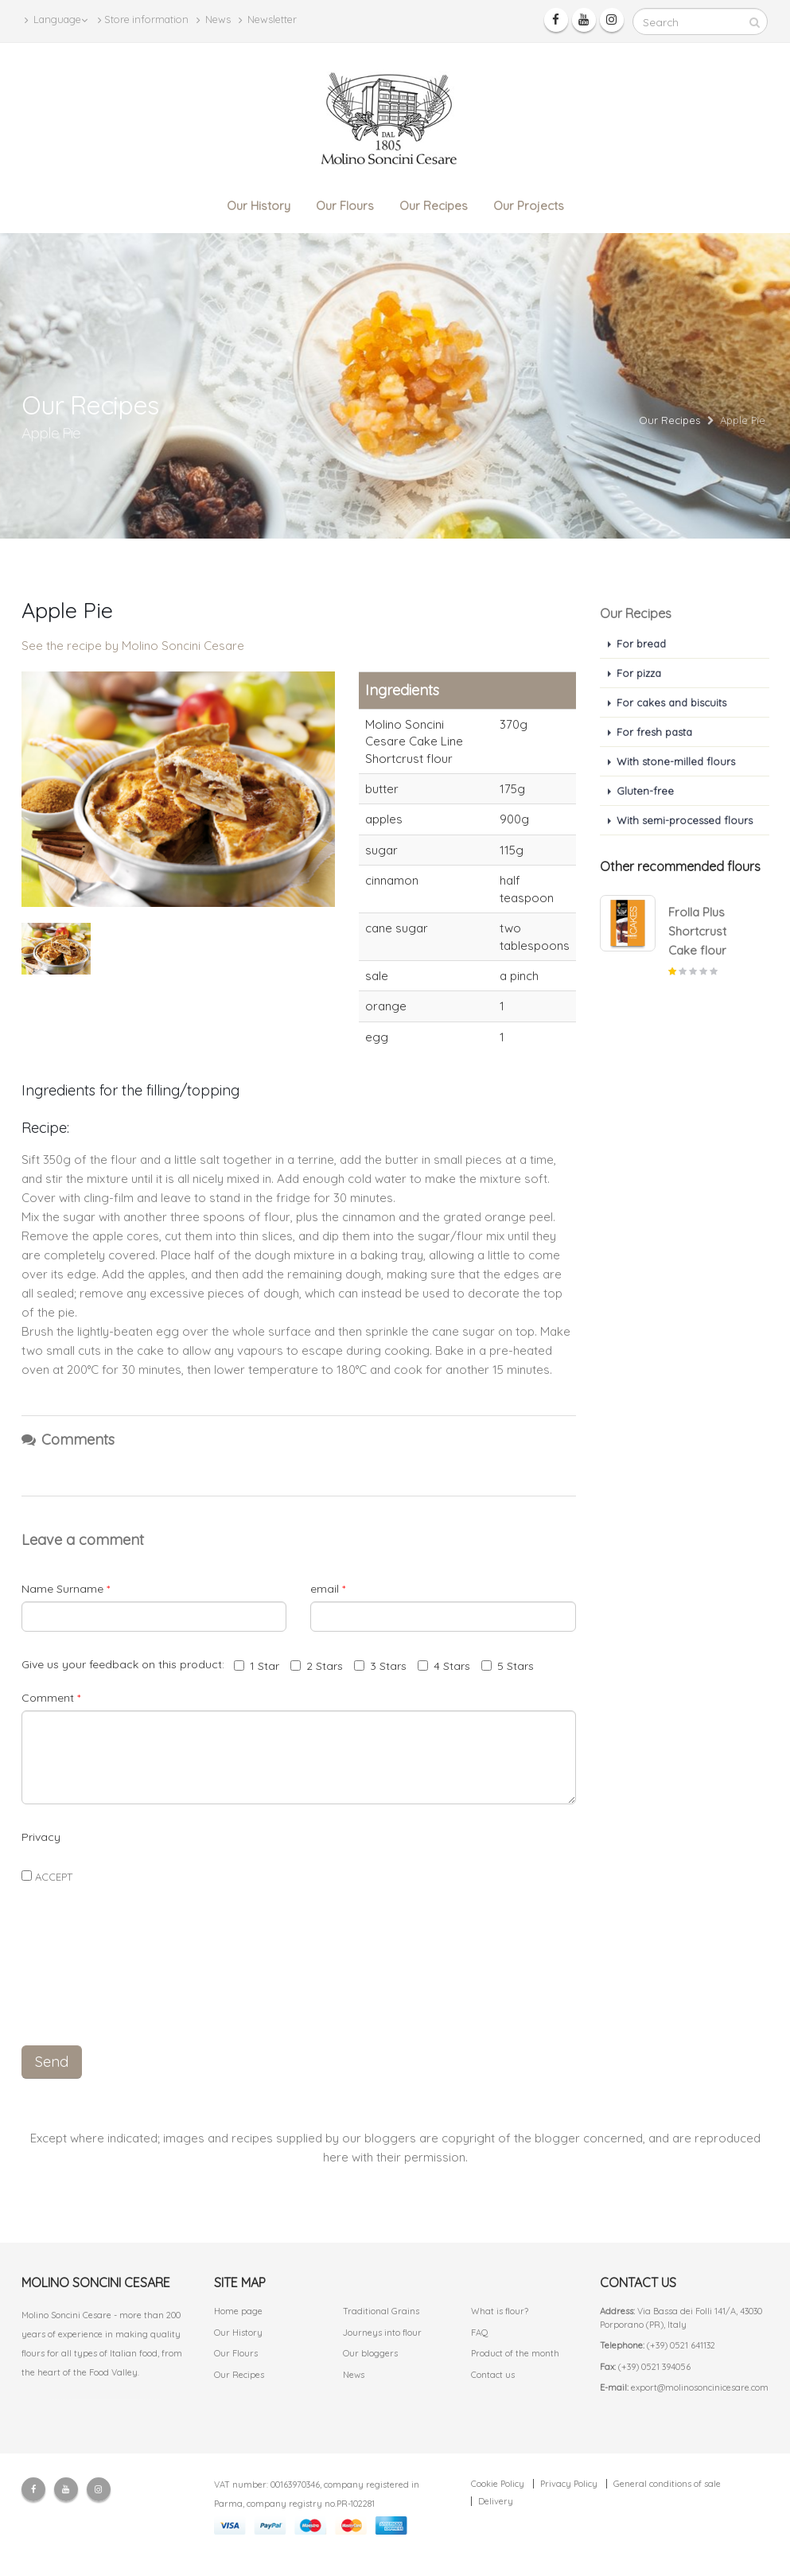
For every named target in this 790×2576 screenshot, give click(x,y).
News (214, 19)
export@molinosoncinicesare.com (700, 2387)
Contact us (493, 2374)
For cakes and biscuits (671, 702)
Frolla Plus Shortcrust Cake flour (697, 931)
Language (56, 19)
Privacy (40, 1837)
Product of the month (515, 2353)
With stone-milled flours (676, 761)
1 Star (256, 1666)
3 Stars (380, 1666)
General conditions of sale (667, 2483)
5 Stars (507, 1666)
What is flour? (499, 2311)
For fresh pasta (654, 732)
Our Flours (345, 205)
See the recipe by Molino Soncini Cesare (132, 645)
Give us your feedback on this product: (126, 1664)
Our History (258, 205)
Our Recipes (433, 205)
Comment (50, 1698)
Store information (143, 19)
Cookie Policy (497, 2483)
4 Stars (444, 1666)
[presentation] (298, 1997)
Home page (238, 2311)
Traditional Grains (381, 2311)
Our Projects (528, 205)
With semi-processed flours (685, 820)
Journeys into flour (382, 2332)
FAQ (479, 2332)
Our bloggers (370, 2353)
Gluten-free (645, 790)
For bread (641, 643)
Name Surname (65, 1589)
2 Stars (316, 1666)
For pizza (639, 673)
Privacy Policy (568, 2483)
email (327, 1589)
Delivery (495, 2501)
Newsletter (268, 19)
